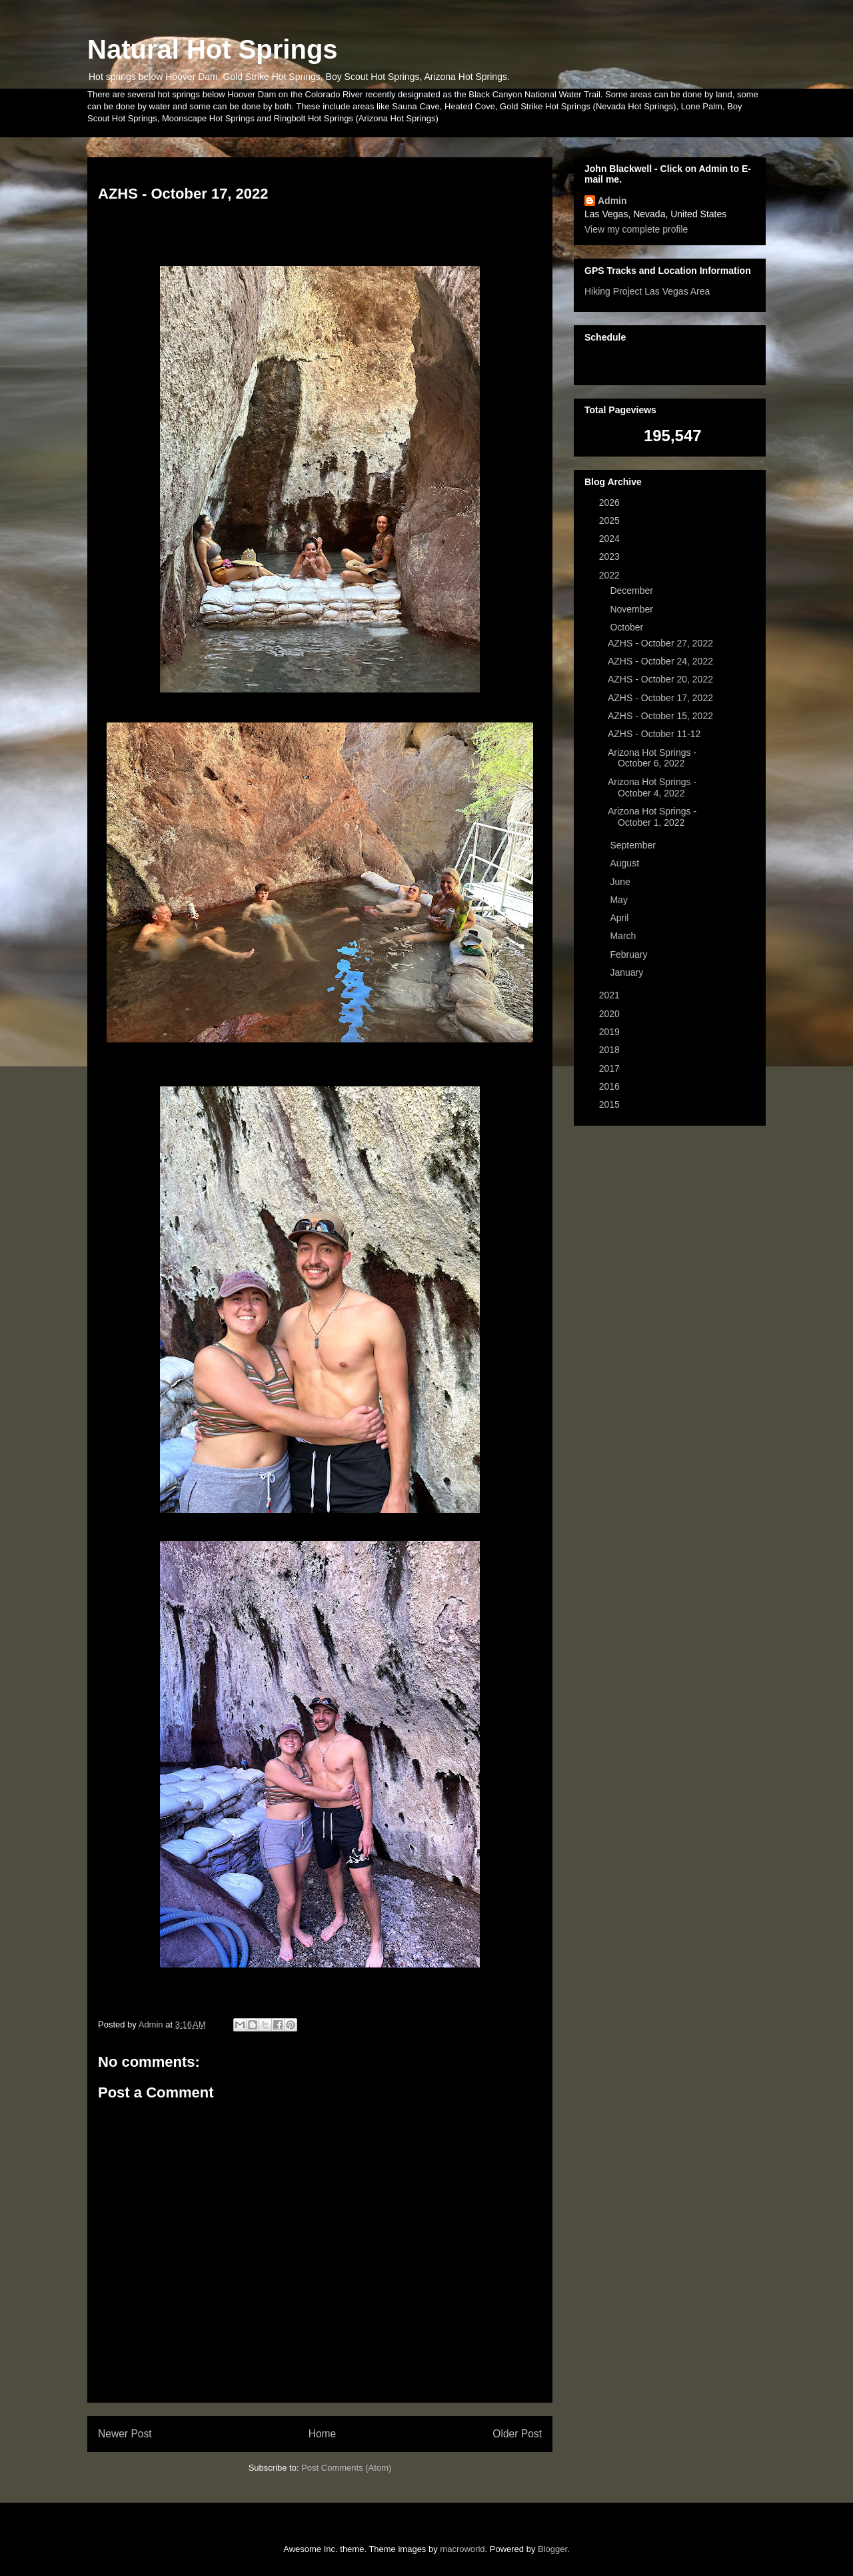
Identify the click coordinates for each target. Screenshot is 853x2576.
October (628, 627)
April (620, 917)
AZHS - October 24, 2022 (660, 661)
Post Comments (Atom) (346, 2468)
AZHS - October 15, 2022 (660, 715)
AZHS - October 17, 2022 (660, 697)
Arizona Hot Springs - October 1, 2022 (652, 817)
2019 (610, 1031)
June (621, 881)
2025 (610, 520)
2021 (610, 995)
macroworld (462, 2549)
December (632, 590)
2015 (610, 1104)
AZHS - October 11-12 (654, 733)
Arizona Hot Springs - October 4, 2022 (652, 787)
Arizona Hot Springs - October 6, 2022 (652, 758)
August (625, 863)
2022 (610, 575)
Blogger (552, 2549)
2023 (610, 556)
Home (323, 2433)
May (620, 899)
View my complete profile (636, 229)
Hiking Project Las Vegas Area (647, 291)
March (624, 935)
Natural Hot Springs (212, 49)
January (628, 972)
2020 (610, 1013)
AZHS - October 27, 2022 (660, 643)
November (632, 609)
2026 (610, 502)
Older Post (517, 2433)
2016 (610, 1086)
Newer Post (125, 2433)
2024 (610, 538)
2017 (610, 1068)
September (634, 845)
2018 (610, 1049)
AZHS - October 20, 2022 (660, 679)
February (630, 954)
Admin (612, 200)
